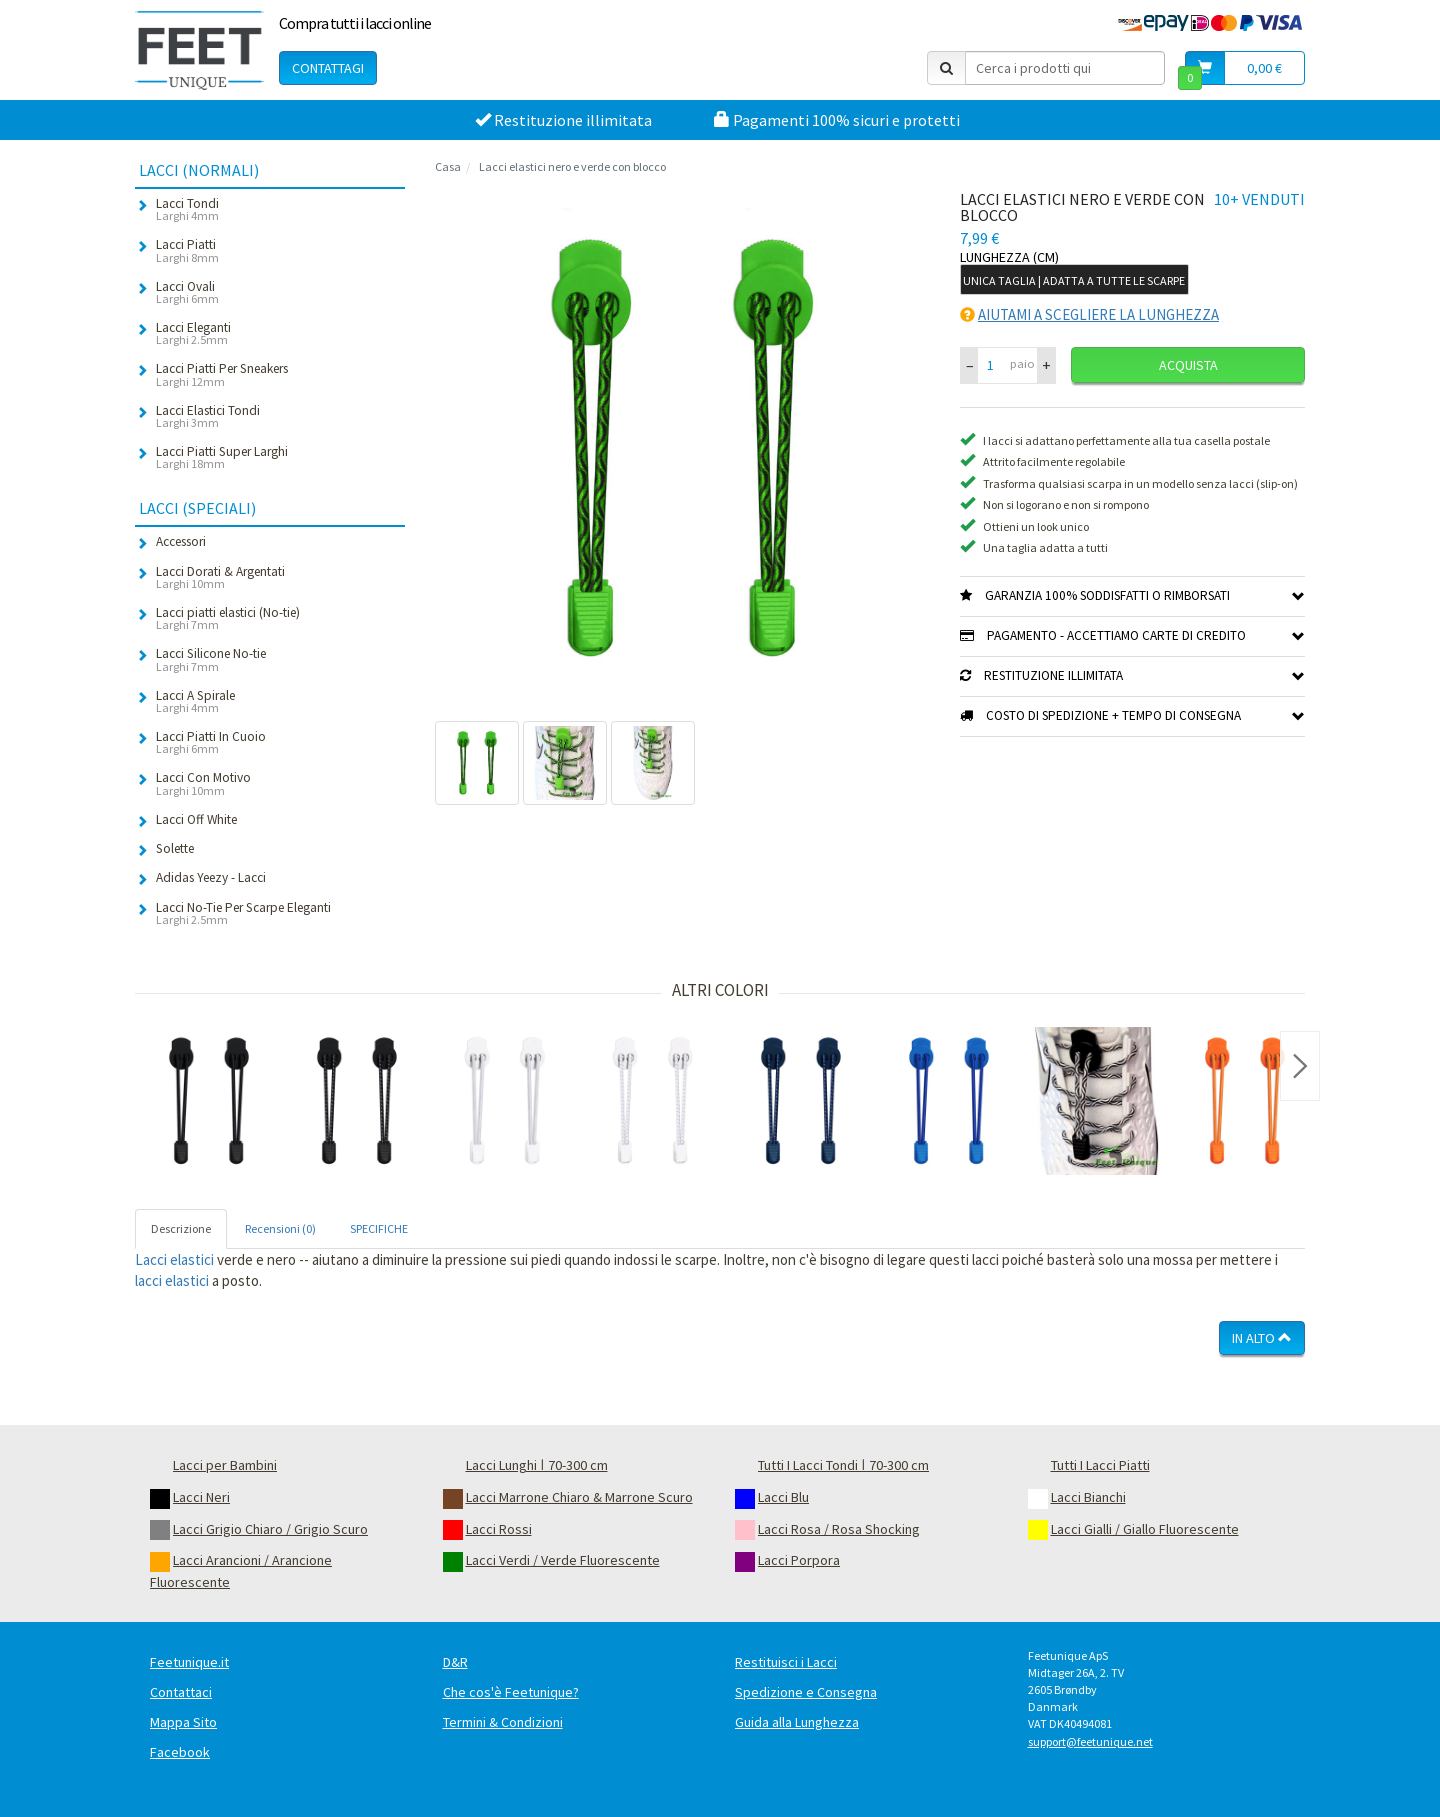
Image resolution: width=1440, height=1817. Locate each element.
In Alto (1262, 1338)
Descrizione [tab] (181, 1228)
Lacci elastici (174, 1259)
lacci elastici (172, 1280)
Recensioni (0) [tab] (280, 1228)
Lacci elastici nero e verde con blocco (572, 166)
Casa (448, 166)
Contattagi (328, 68)
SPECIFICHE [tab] (379, 1228)
